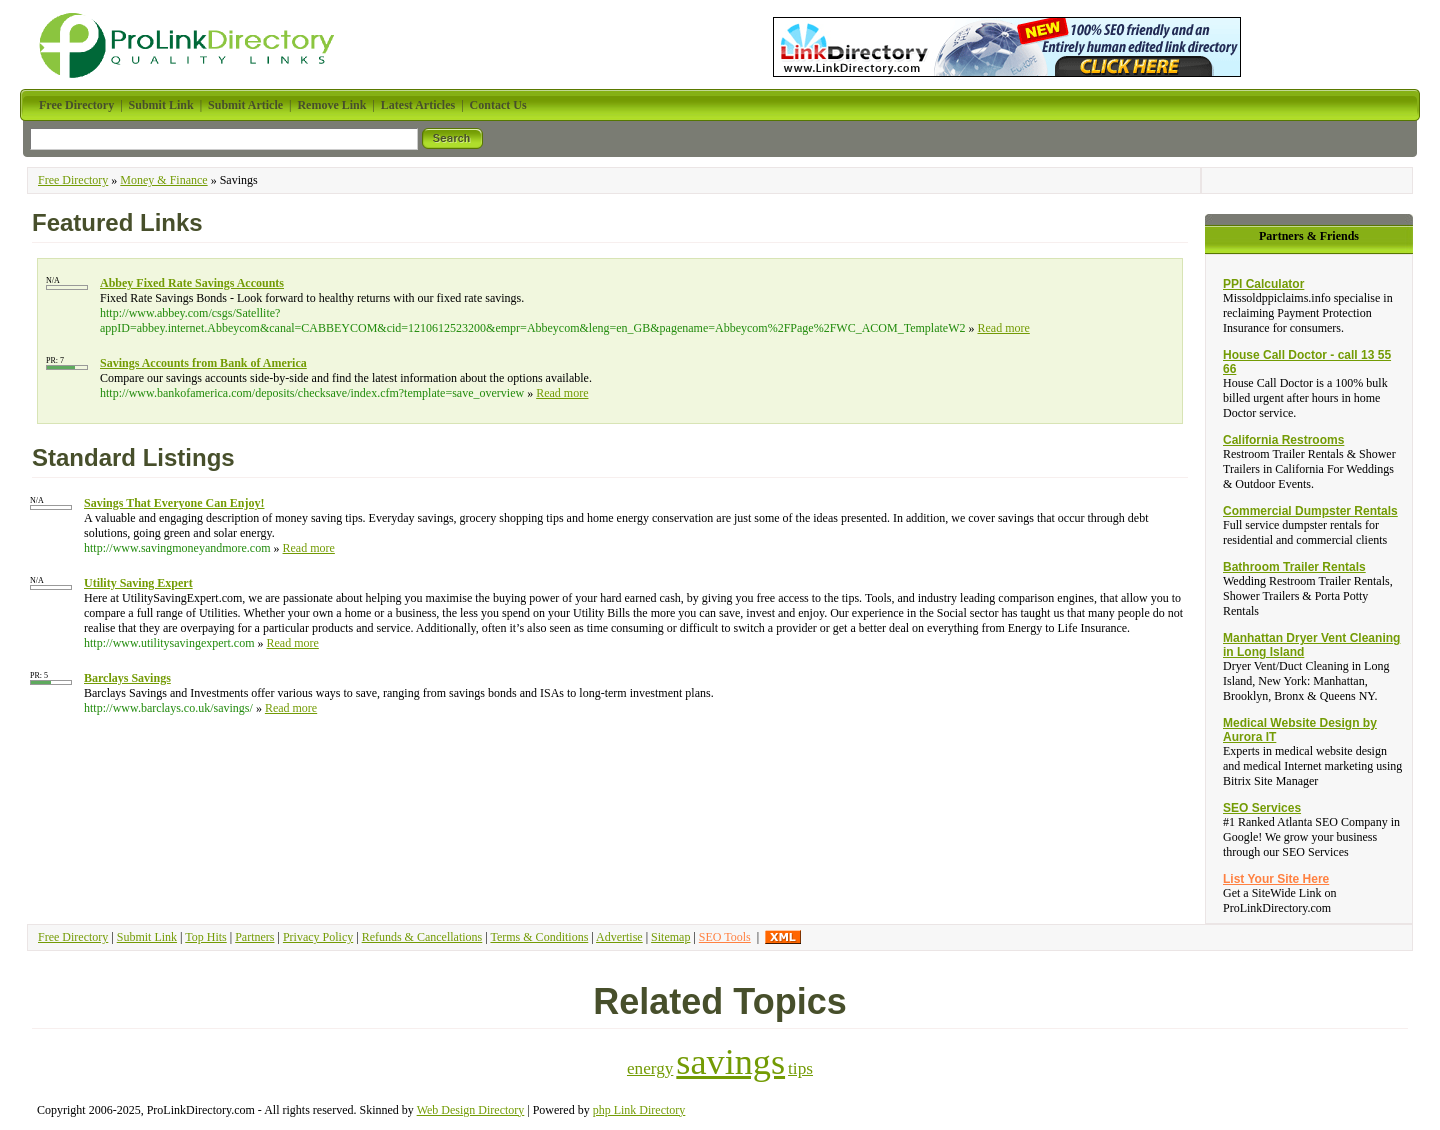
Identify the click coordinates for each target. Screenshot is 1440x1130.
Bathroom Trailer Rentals (1294, 567)
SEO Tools (725, 937)
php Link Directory (639, 1110)
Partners (254, 937)
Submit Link (147, 937)
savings (730, 1062)
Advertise (619, 937)
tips (800, 1068)
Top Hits (206, 937)
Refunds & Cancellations (422, 937)
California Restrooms (1283, 440)
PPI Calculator (1263, 284)
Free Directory (73, 180)
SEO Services (1262, 808)
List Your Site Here (1276, 879)
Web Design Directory (471, 1110)
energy (650, 1068)
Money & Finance (163, 180)
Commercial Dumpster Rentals (1310, 511)
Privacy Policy (318, 937)
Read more (1003, 328)
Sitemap (670, 937)
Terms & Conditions (539, 937)
